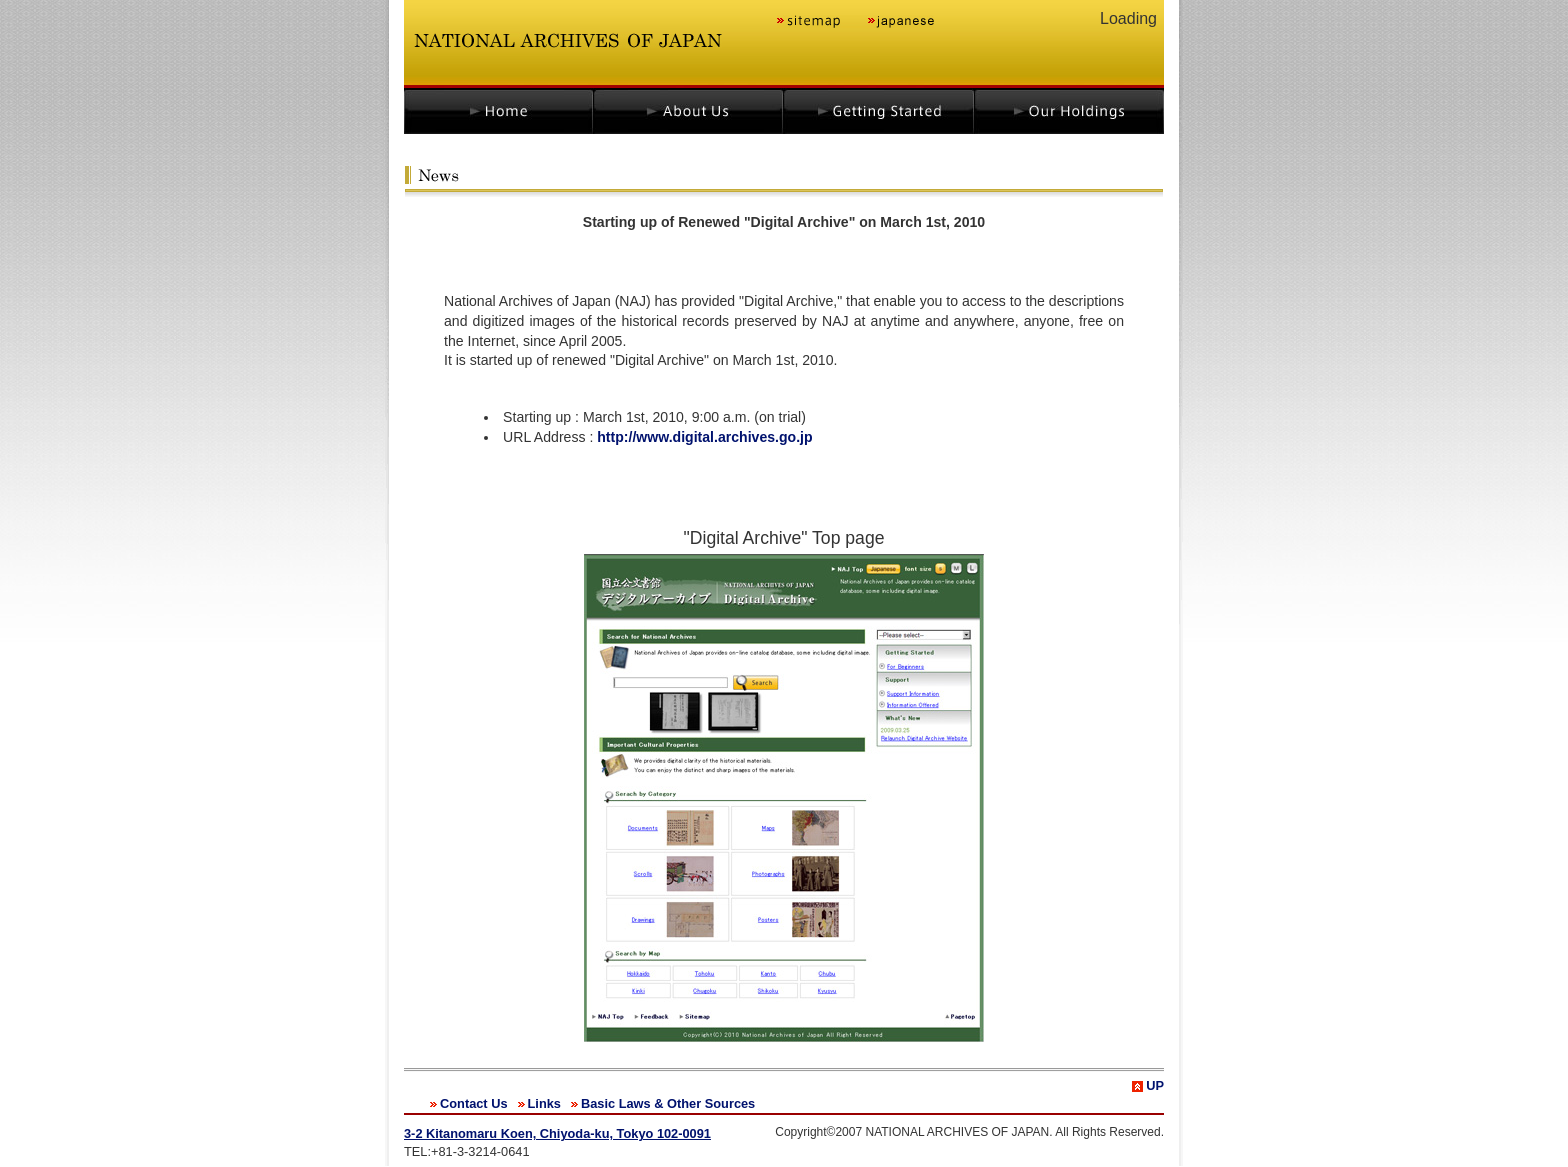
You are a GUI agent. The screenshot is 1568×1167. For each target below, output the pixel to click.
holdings (1071, 111)
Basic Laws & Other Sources (668, 1103)
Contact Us (474, 1103)
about (689, 111)
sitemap (809, 22)
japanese (899, 22)
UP (1155, 1085)
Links (544, 1103)
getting (880, 111)
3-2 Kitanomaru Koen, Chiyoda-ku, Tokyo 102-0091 (557, 1133)
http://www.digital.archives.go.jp (704, 437)
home (498, 111)
